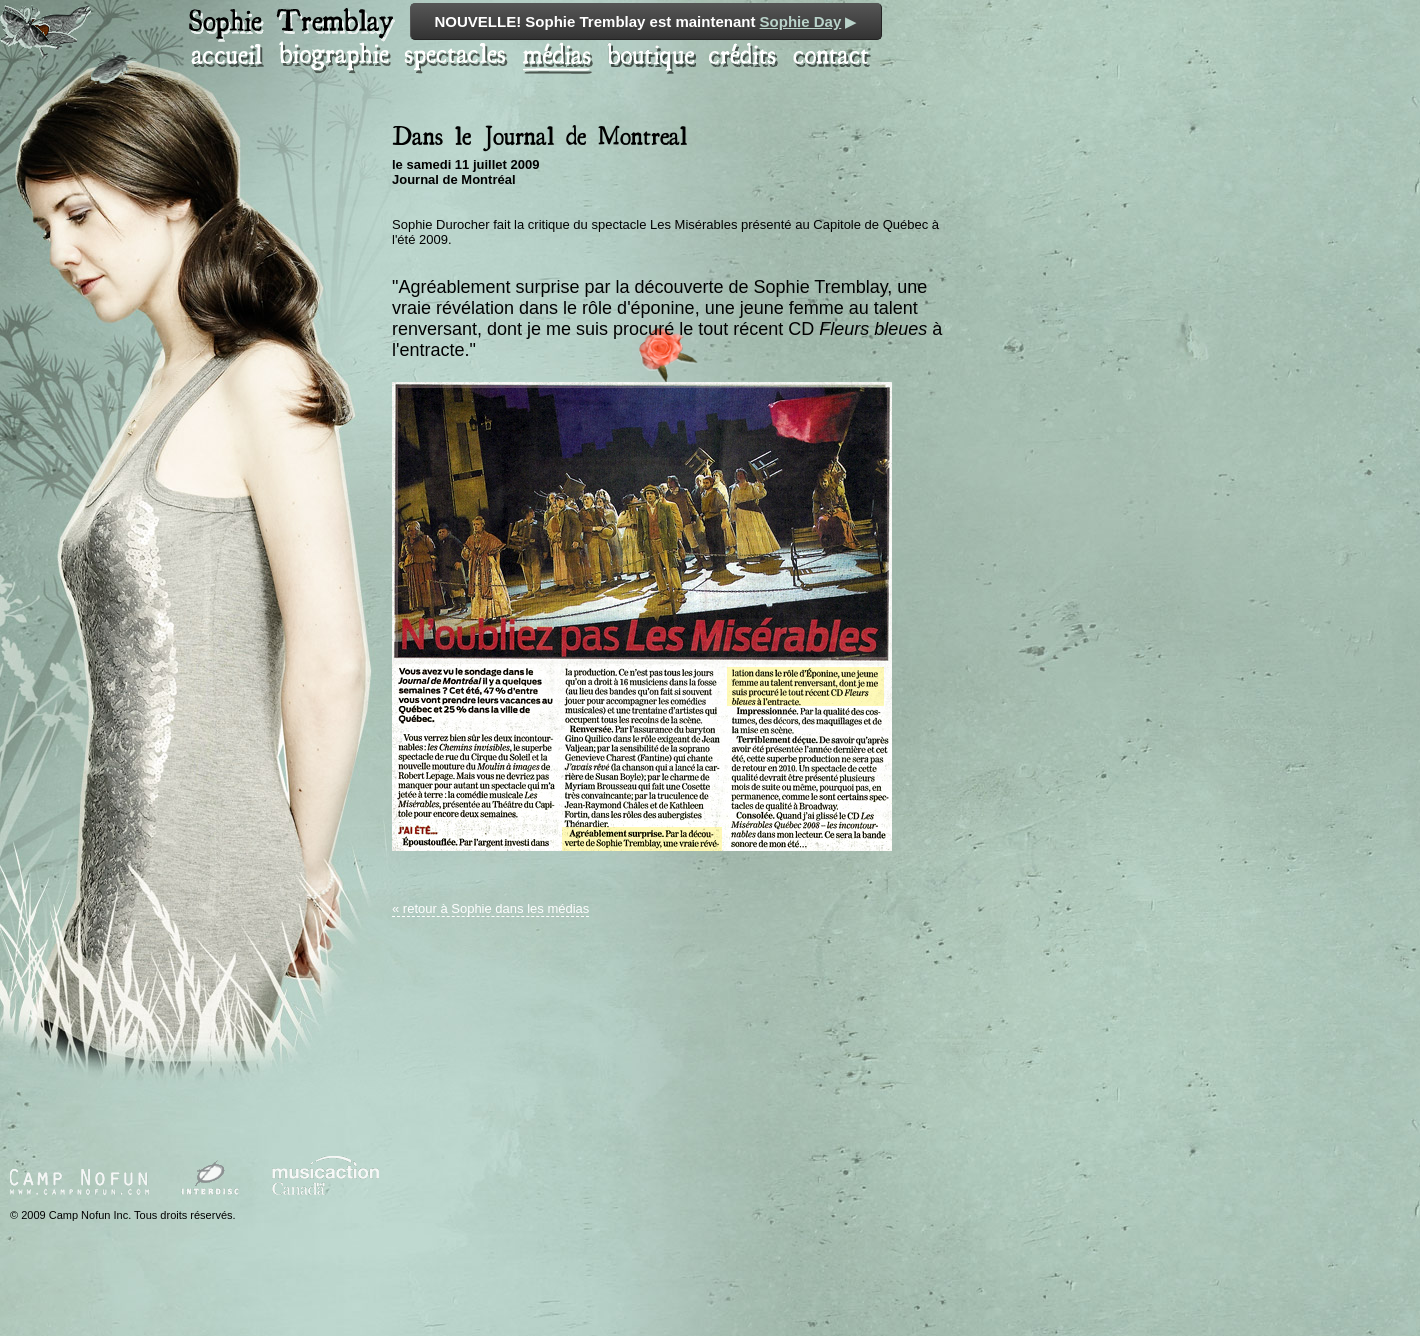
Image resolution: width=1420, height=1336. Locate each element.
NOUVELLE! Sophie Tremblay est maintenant (646, 21)
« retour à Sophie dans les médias (490, 908)
